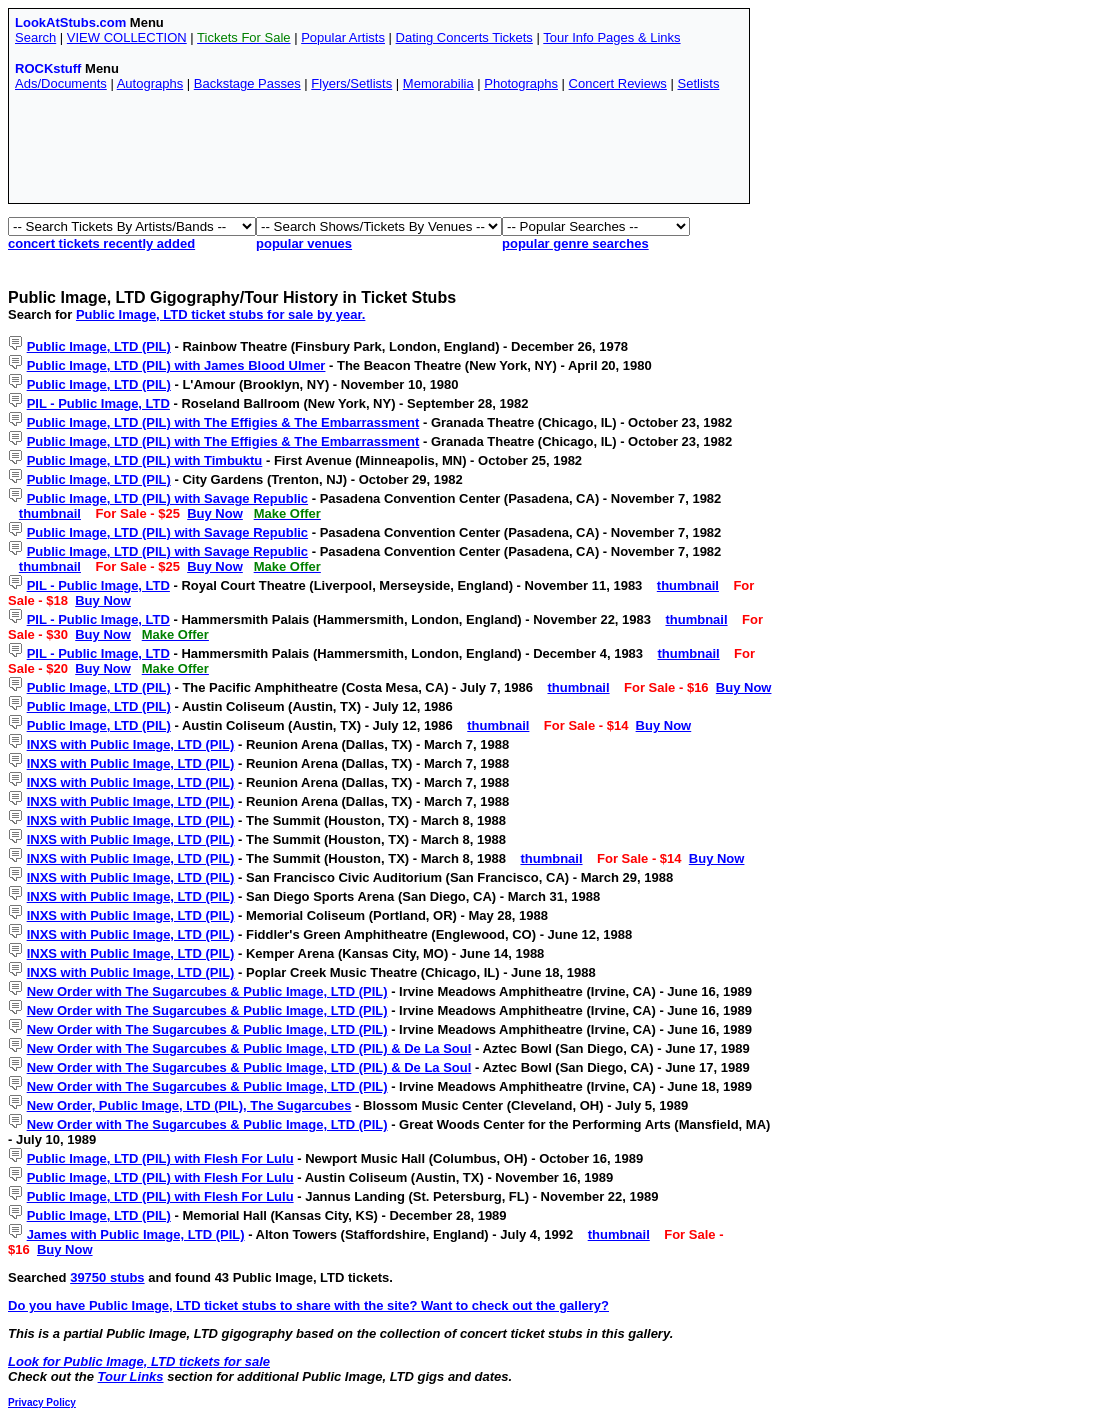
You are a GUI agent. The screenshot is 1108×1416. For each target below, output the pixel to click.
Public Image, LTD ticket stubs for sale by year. (220, 314)
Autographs (150, 83)
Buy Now (215, 513)
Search (35, 37)
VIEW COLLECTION (127, 37)
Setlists (698, 83)
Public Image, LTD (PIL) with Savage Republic (167, 498)
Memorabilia (438, 83)
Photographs (521, 83)
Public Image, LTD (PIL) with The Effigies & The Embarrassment (223, 422)
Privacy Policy (42, 1402)
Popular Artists (343, 37)
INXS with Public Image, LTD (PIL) (131, 744)
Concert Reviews (618, 83)
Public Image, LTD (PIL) (99, 346)
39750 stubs (107, 1277)
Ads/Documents (61, 83)
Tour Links (131, 1376)
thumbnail (50, 513)
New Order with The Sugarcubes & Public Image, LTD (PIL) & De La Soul (249, 1048)
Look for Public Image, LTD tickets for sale (139, 1361)
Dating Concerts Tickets (464, 37)
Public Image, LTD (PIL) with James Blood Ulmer (176, 365)
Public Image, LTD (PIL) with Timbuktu (145, 460)
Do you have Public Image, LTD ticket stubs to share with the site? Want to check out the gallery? (308, 1305)
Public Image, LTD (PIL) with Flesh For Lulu (160, 1158)
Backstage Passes (247, 83)
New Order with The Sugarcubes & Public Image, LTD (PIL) (207, 991)
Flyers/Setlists (351, 83)
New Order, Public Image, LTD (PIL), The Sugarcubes (189, 1105)
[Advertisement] (379, 152)
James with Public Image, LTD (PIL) (136, 1234)
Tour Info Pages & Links (611, 37)
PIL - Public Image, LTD (98, 403)
